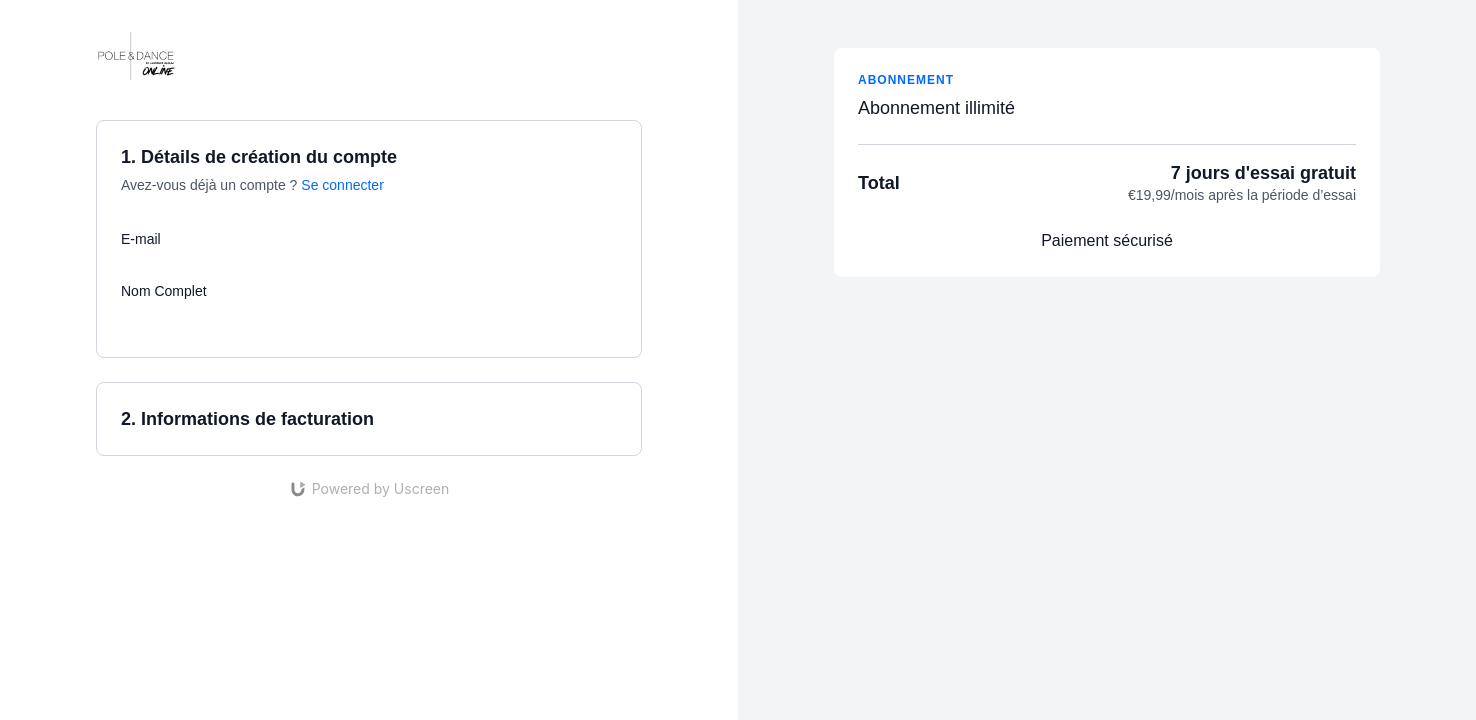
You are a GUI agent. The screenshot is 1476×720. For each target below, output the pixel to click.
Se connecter (342, 185)
